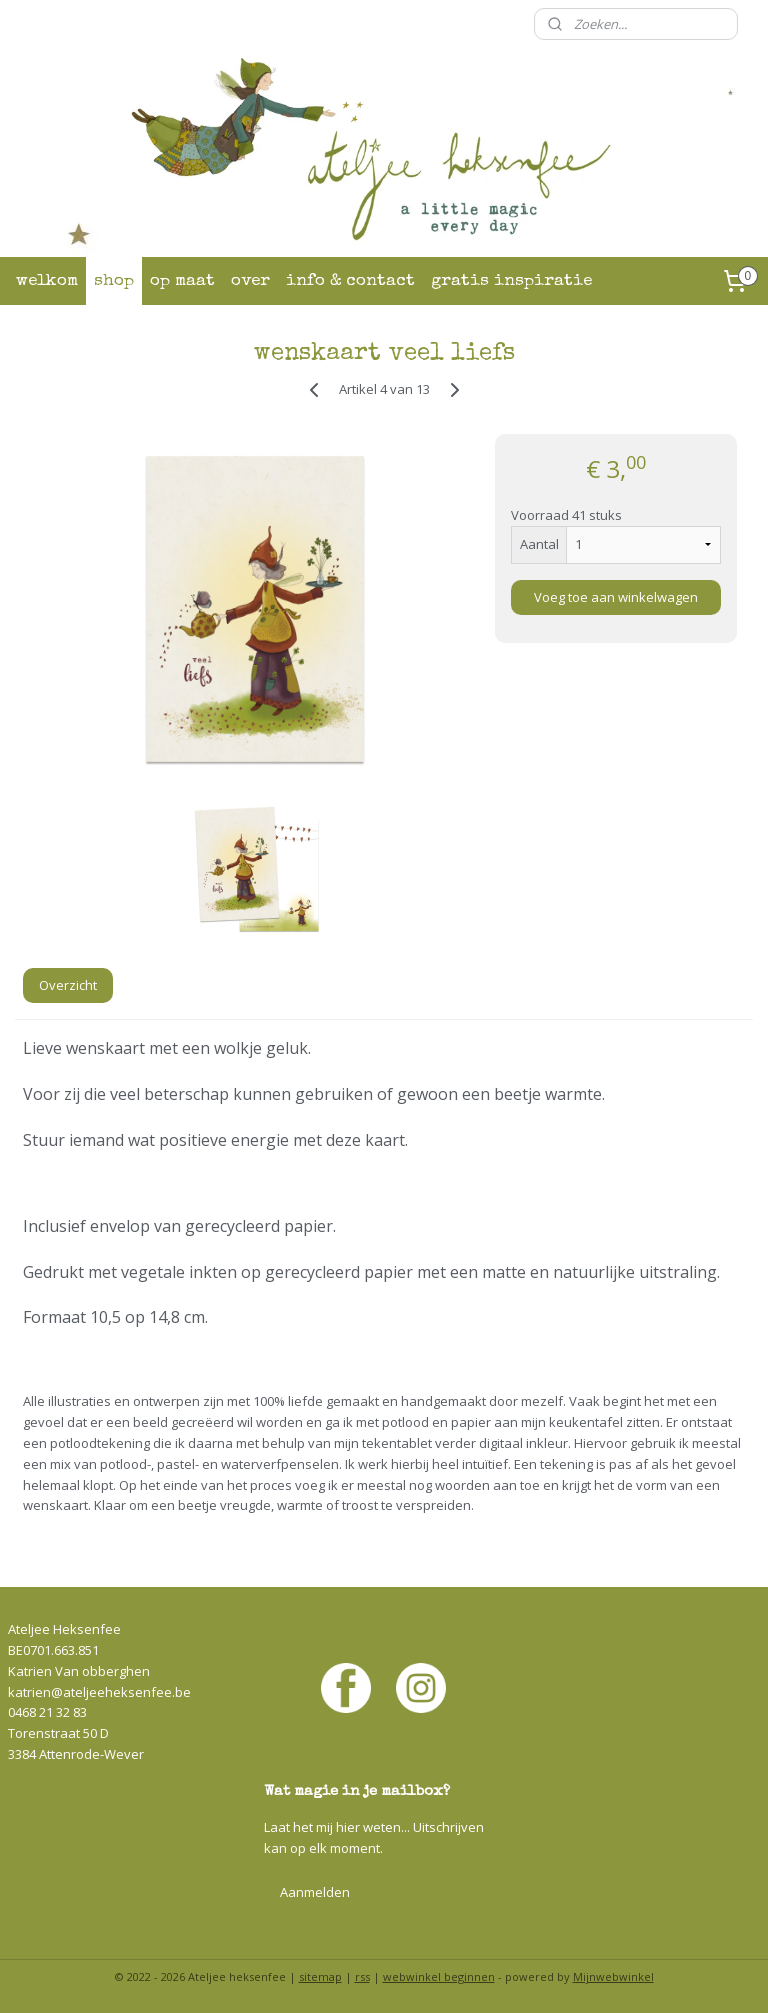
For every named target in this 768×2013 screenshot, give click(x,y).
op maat (182, 281)
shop (114, 281)
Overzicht (68, 985)
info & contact (350, 281)
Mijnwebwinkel (613, 1976)
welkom (47, 281)
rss (362, 1976)
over (250, 281)
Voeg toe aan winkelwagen (616, 597)
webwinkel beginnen (439, 1976)
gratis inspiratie (511, 281)
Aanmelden (315, 1892)
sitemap (320, 1976)
